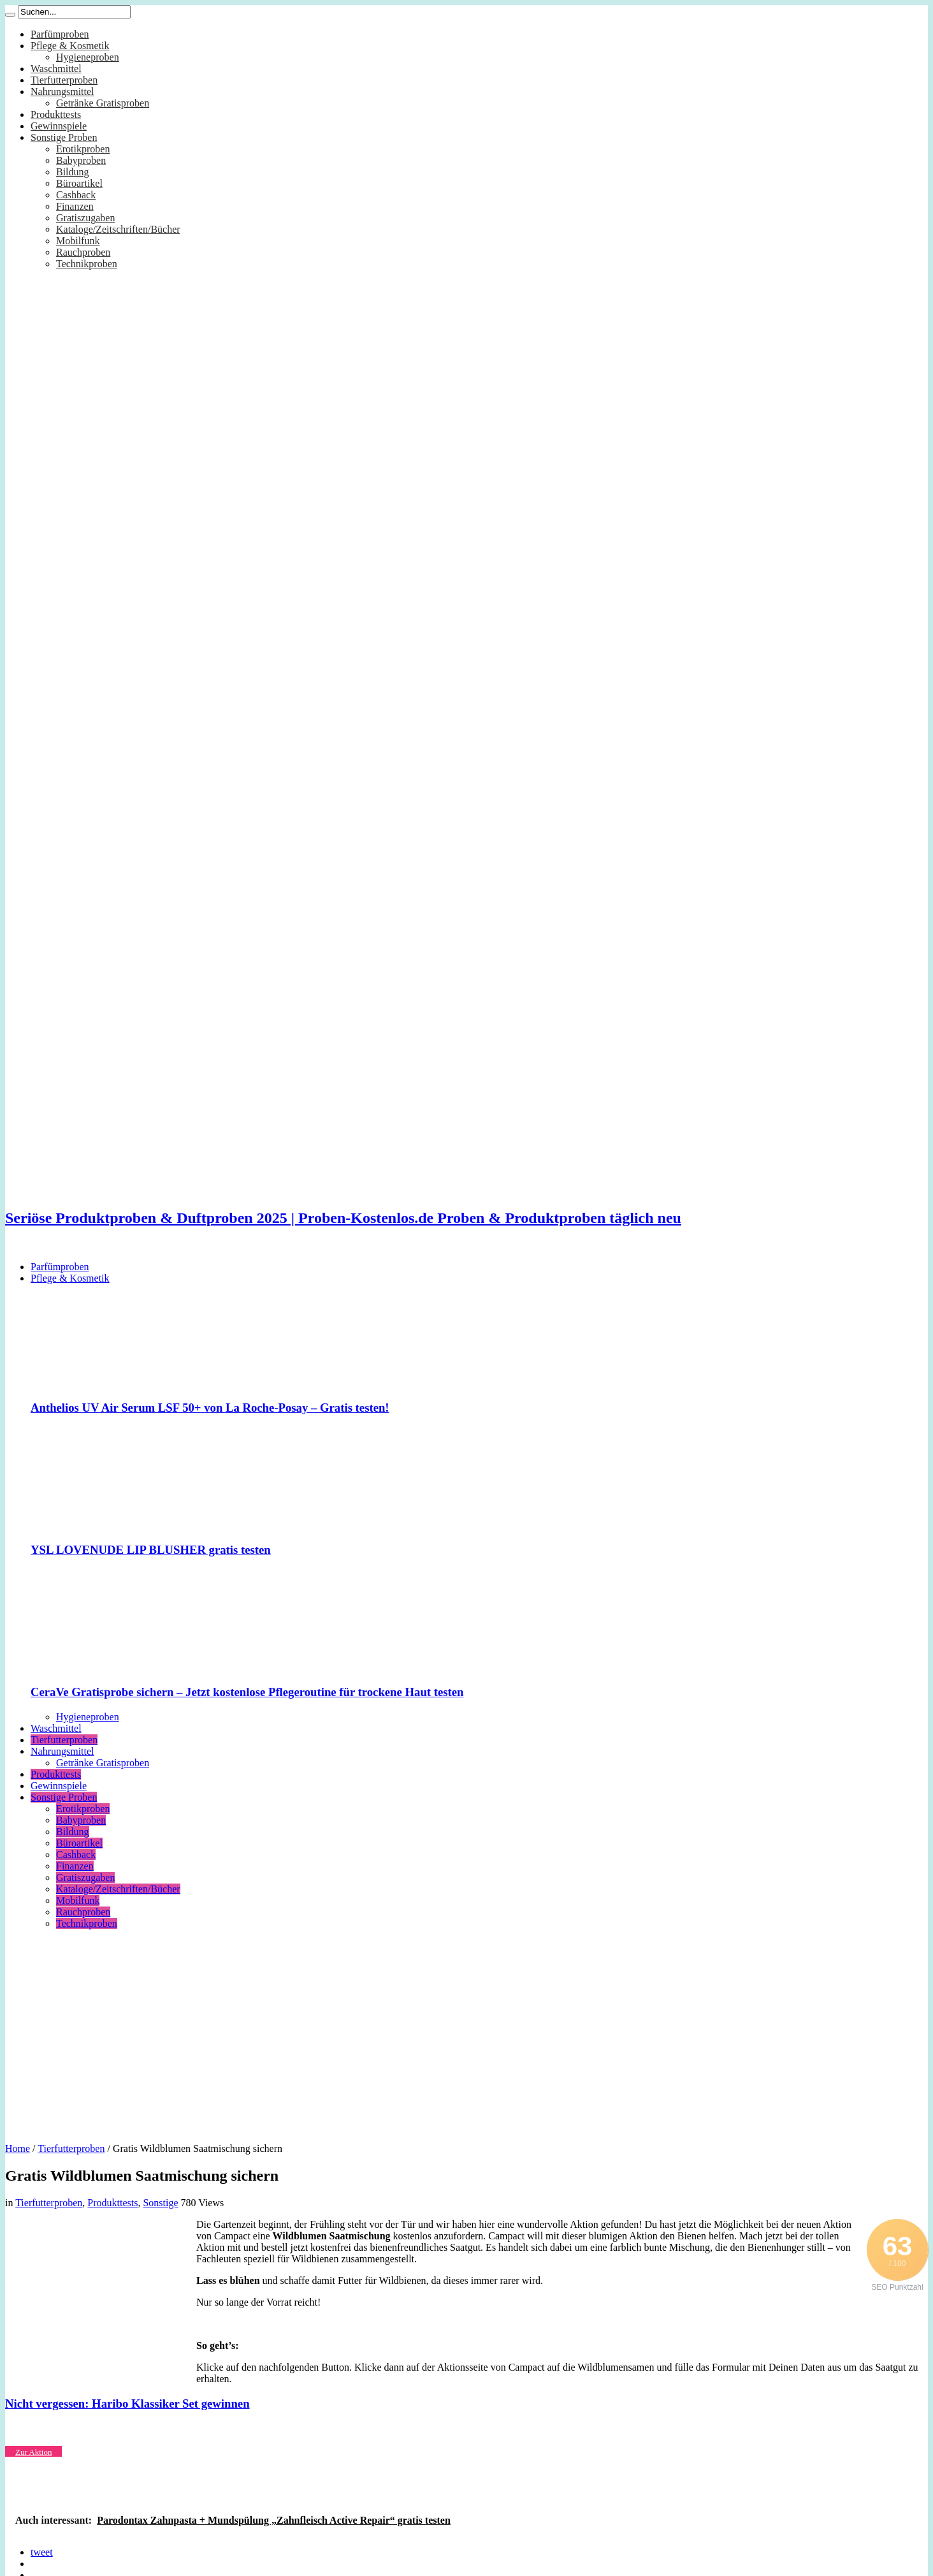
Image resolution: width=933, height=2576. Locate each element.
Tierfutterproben (64, 80)
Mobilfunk (77, 240)
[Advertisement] (466, 2031)
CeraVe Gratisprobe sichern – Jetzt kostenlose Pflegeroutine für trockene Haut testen (247, 1692)
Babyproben (81, 160)
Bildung (72, 171)
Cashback (76, 194)
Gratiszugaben (85, 217)
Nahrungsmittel (62, 91)
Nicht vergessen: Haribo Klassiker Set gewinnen (127, 2403)
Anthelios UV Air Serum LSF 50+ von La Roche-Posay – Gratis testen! (210, 1407)
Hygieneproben (87, 57)
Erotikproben (83, 148)
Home (17, 2148)
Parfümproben (60, 34)
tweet (42, 2552)
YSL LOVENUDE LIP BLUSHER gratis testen (151, 1549)
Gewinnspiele (59, 126)
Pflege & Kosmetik (70, 45)
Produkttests (56, 114)
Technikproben (86, 263)
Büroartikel (79, 183)
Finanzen (75, 206)
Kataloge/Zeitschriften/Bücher (118, 229)
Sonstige (160, 2202)
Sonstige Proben (64, 137)
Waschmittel (56, 68)
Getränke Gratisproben (102, 103)
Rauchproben (83, 252)
